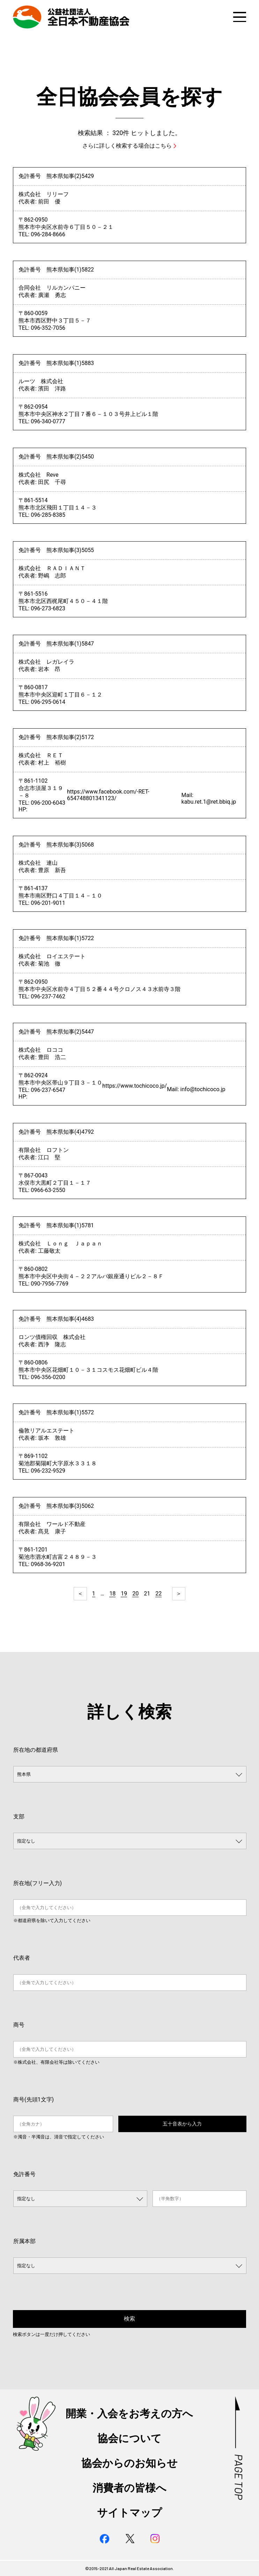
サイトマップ (129, 2513)
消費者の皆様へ (129, 2488)
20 (135, 1593)
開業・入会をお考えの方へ (129, 2413)
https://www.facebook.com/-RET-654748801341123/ (108, 795)
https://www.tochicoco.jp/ (134, 1085)
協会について (129, 2438)
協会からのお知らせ (129, 2463)
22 (158, 1593)
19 (124, 1593)
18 (112, 1593)
